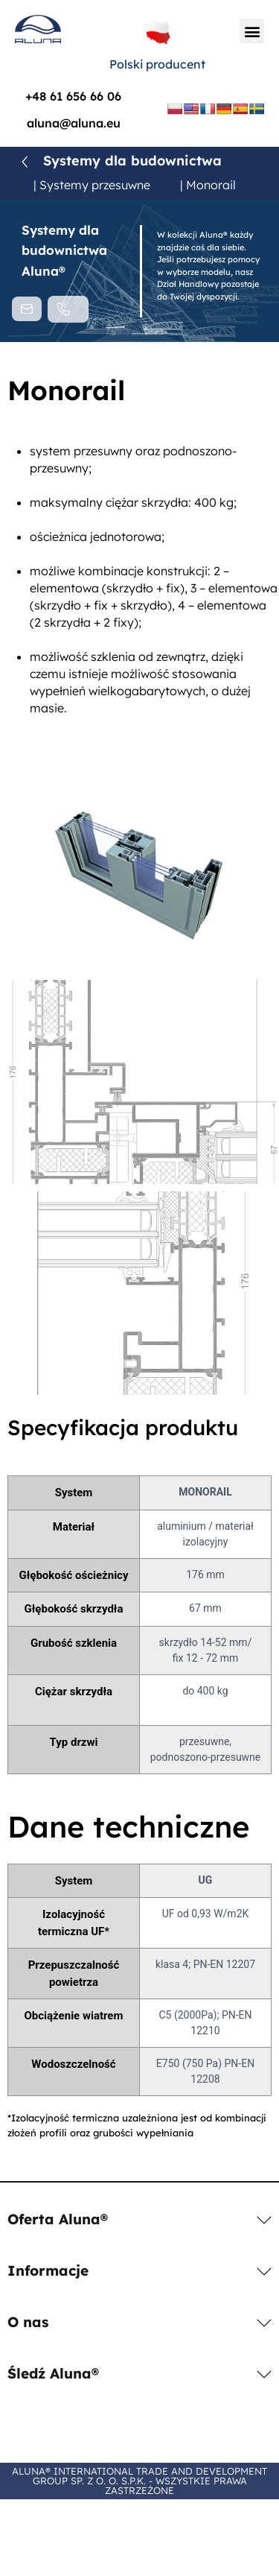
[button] (252, 31)
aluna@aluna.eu (74, 122)
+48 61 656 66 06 (73, 96)
